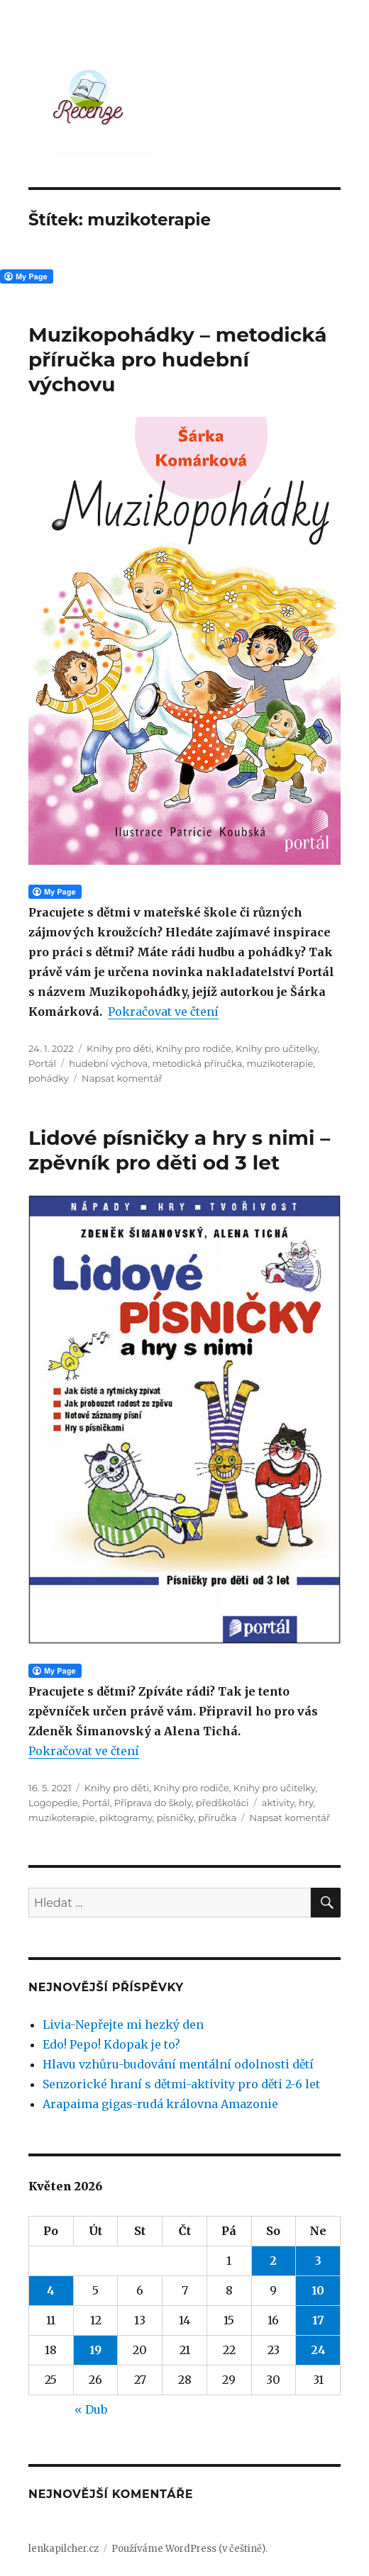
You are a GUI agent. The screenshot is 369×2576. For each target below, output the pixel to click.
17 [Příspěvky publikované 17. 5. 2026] (318, 2320)
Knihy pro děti (119, 1048)
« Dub (91, 2409)
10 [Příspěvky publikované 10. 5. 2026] (318, 2290)
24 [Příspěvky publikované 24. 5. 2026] (318, 2350)
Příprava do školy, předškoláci (181, 1802)
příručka (217, 1817)
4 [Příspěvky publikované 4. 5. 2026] (51, 2290)
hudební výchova (108, 1063)
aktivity (278, 1802)
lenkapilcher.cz (63, 2549)
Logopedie (53, 1802)
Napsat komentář (122, 1078)
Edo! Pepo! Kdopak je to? (111, 2044)
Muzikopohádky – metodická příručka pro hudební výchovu (177, 359)
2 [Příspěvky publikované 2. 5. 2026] (273, 2260)
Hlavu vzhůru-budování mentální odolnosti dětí (178, 2064)
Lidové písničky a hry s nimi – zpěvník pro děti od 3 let (179, 1150)
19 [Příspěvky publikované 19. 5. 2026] (95, 2350)
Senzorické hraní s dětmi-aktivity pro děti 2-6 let (181, 2084)
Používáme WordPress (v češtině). (189, 2549)
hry (306, 1802)
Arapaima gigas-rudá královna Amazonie (160, 2104)
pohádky (48, 1078)
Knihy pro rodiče (193, 1048)
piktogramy (126, 1817)
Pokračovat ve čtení (163, 1011)
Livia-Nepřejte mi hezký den (123, 2024)
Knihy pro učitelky (277, 1048)
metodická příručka (197, 1063)
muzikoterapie (280, 1063)
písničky (175, 1817)
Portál (42, 1063)
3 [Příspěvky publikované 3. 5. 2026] (318, 2260)
